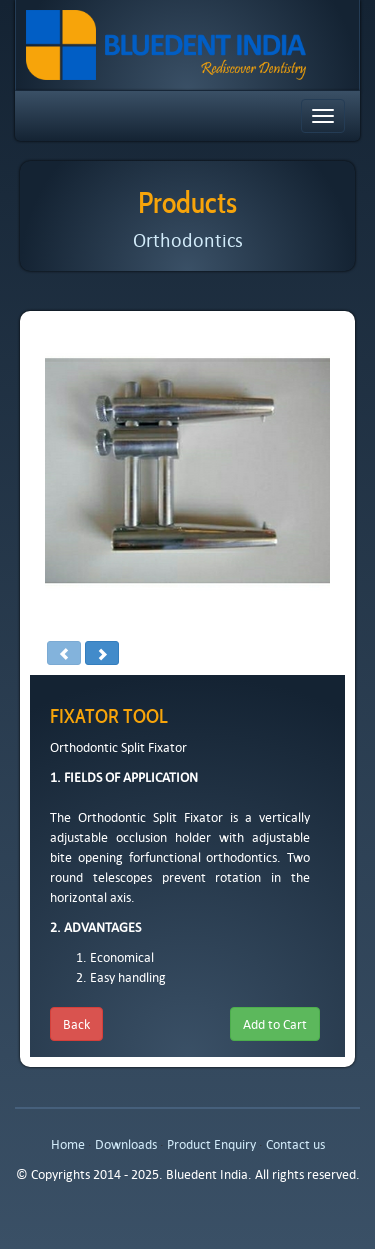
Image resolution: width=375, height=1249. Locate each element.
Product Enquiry (211, 1144)
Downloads (126, 1144)
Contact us (295, 1144)
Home (68, 1144)
